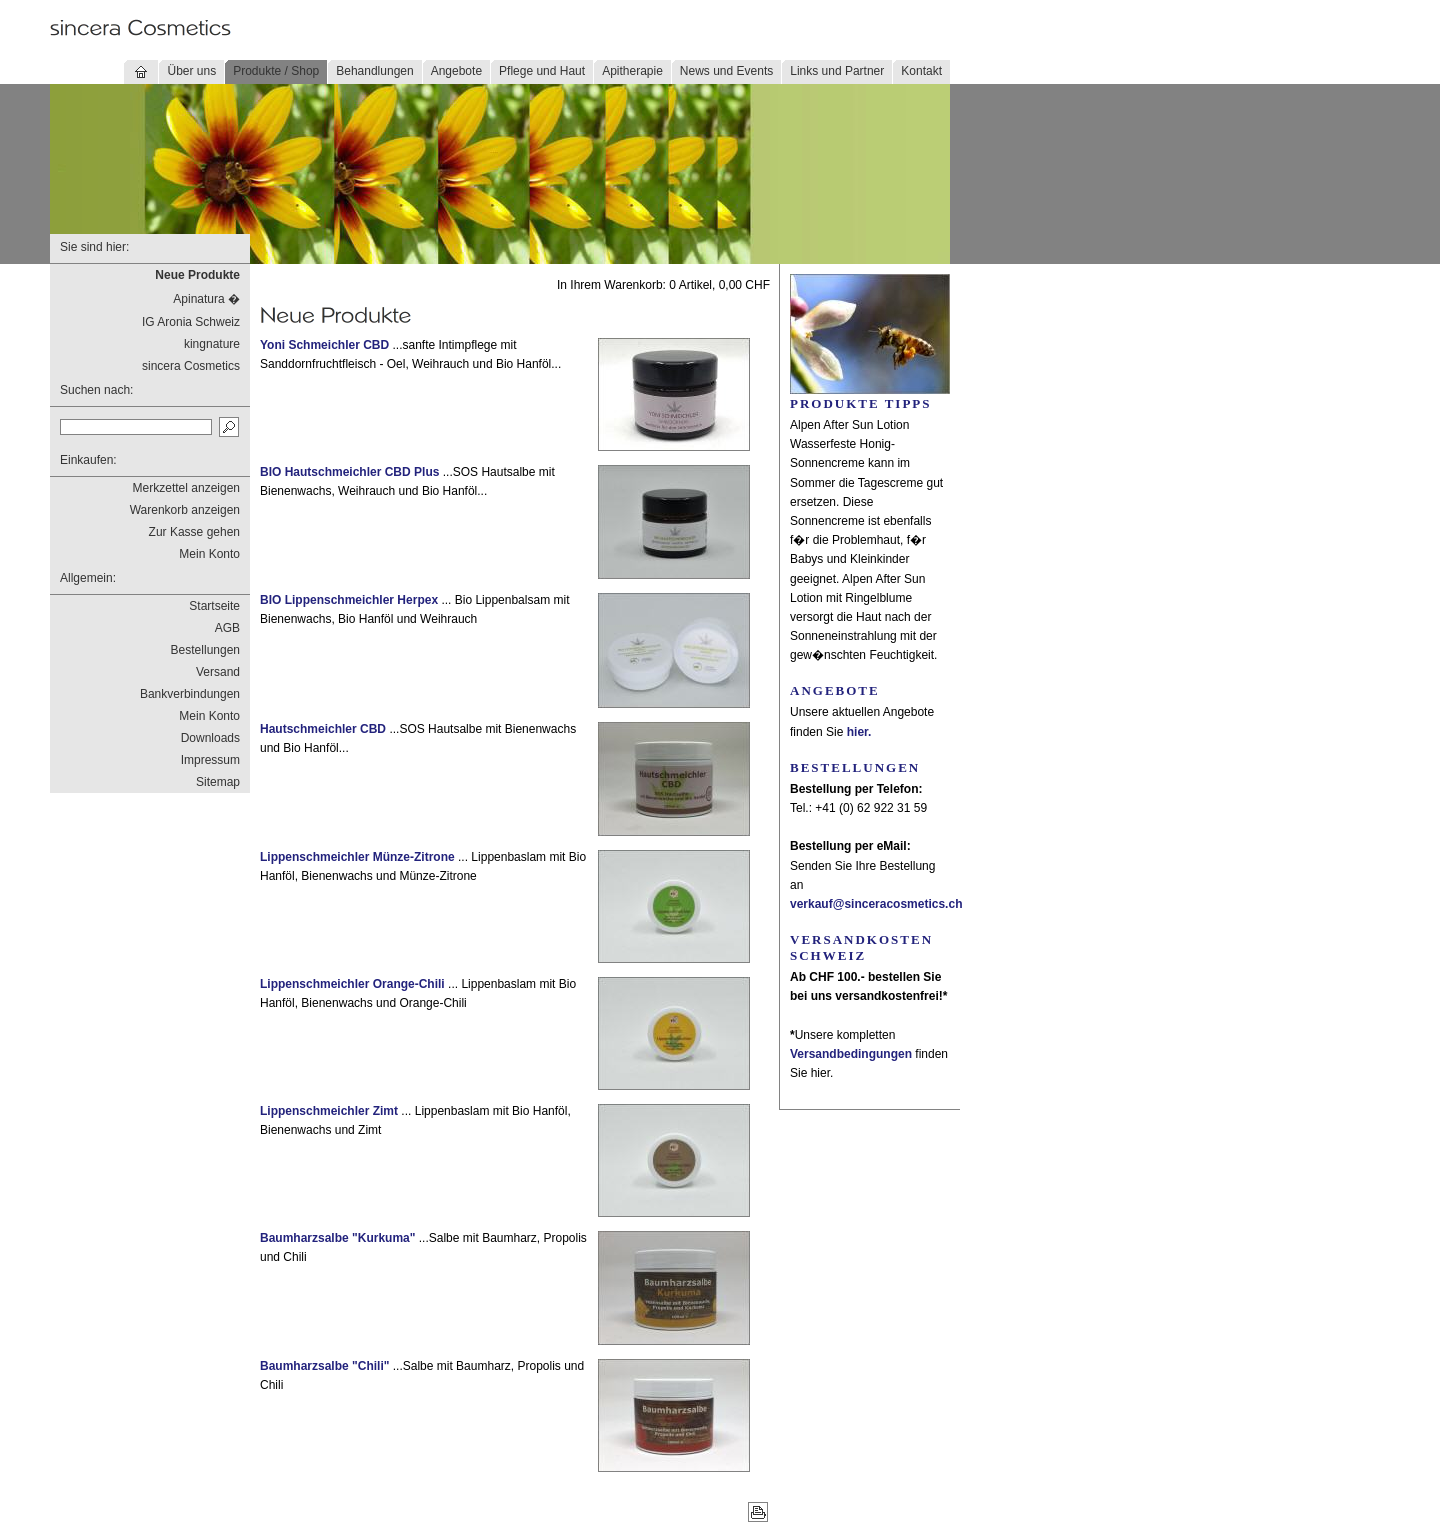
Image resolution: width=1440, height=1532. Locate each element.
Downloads (210, 738)
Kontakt (921, 71)
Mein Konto (209, 554)
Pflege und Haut (542, 71)
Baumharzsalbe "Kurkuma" (337, 1238)
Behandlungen (374, 71)
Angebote (456, 71)
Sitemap (218, 782)
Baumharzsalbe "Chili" (324, 1366)
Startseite (214, 606)
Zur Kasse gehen (194, 532)
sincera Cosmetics (191, 366)
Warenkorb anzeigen (185, 510)
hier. (859, 732)
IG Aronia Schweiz (191, 322)
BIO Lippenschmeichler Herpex (349, 600)
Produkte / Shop (276, 71)
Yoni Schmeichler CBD (324, 345)
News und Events (726, 71)
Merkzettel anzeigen (186, 488)
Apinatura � (206, 299)
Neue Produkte (197, 275)
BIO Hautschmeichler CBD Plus (349, 472)
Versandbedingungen (851, 1054)
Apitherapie (632, 71)
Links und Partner (837, 71)
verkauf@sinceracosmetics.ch (876, 904)
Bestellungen (205, 650)
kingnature (212, 344)
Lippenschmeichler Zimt (329, 1111)
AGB (227, 628)
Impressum (210, 760)
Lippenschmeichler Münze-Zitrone (357, 857)
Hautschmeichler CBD (323, 729)
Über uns (191, 71)
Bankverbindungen (190, 694)
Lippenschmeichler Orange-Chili (352, 984)
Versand (218, 672)
